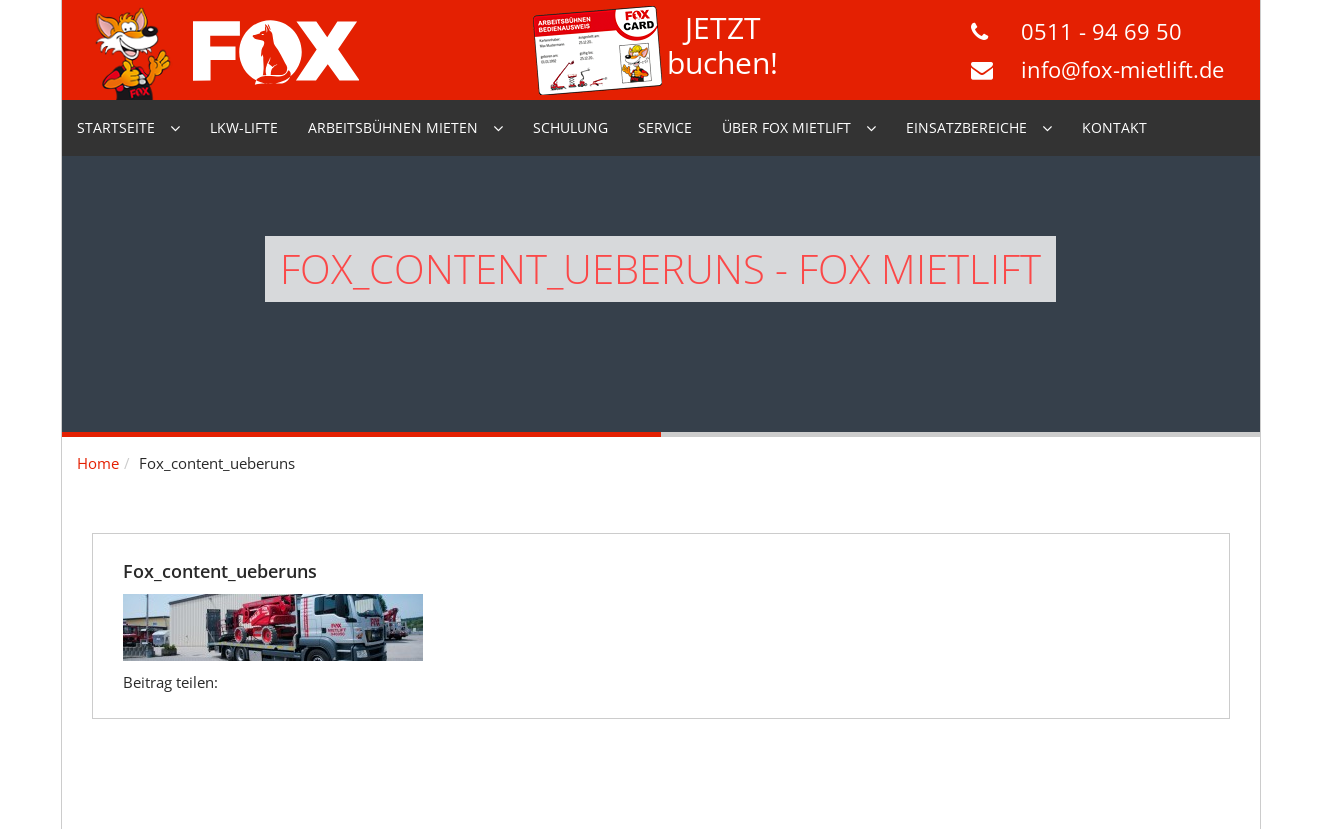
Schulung (570, 127)
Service (665, 127)
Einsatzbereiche (966, 127)
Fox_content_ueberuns (220, 571)
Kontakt (1114, 127)
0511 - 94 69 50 (1101, 31)
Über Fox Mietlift (786, 127)
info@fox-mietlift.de (1122, 69)
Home (98, 463)
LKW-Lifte (244, 127)
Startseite (116, 127)
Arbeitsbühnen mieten (393, 127)
